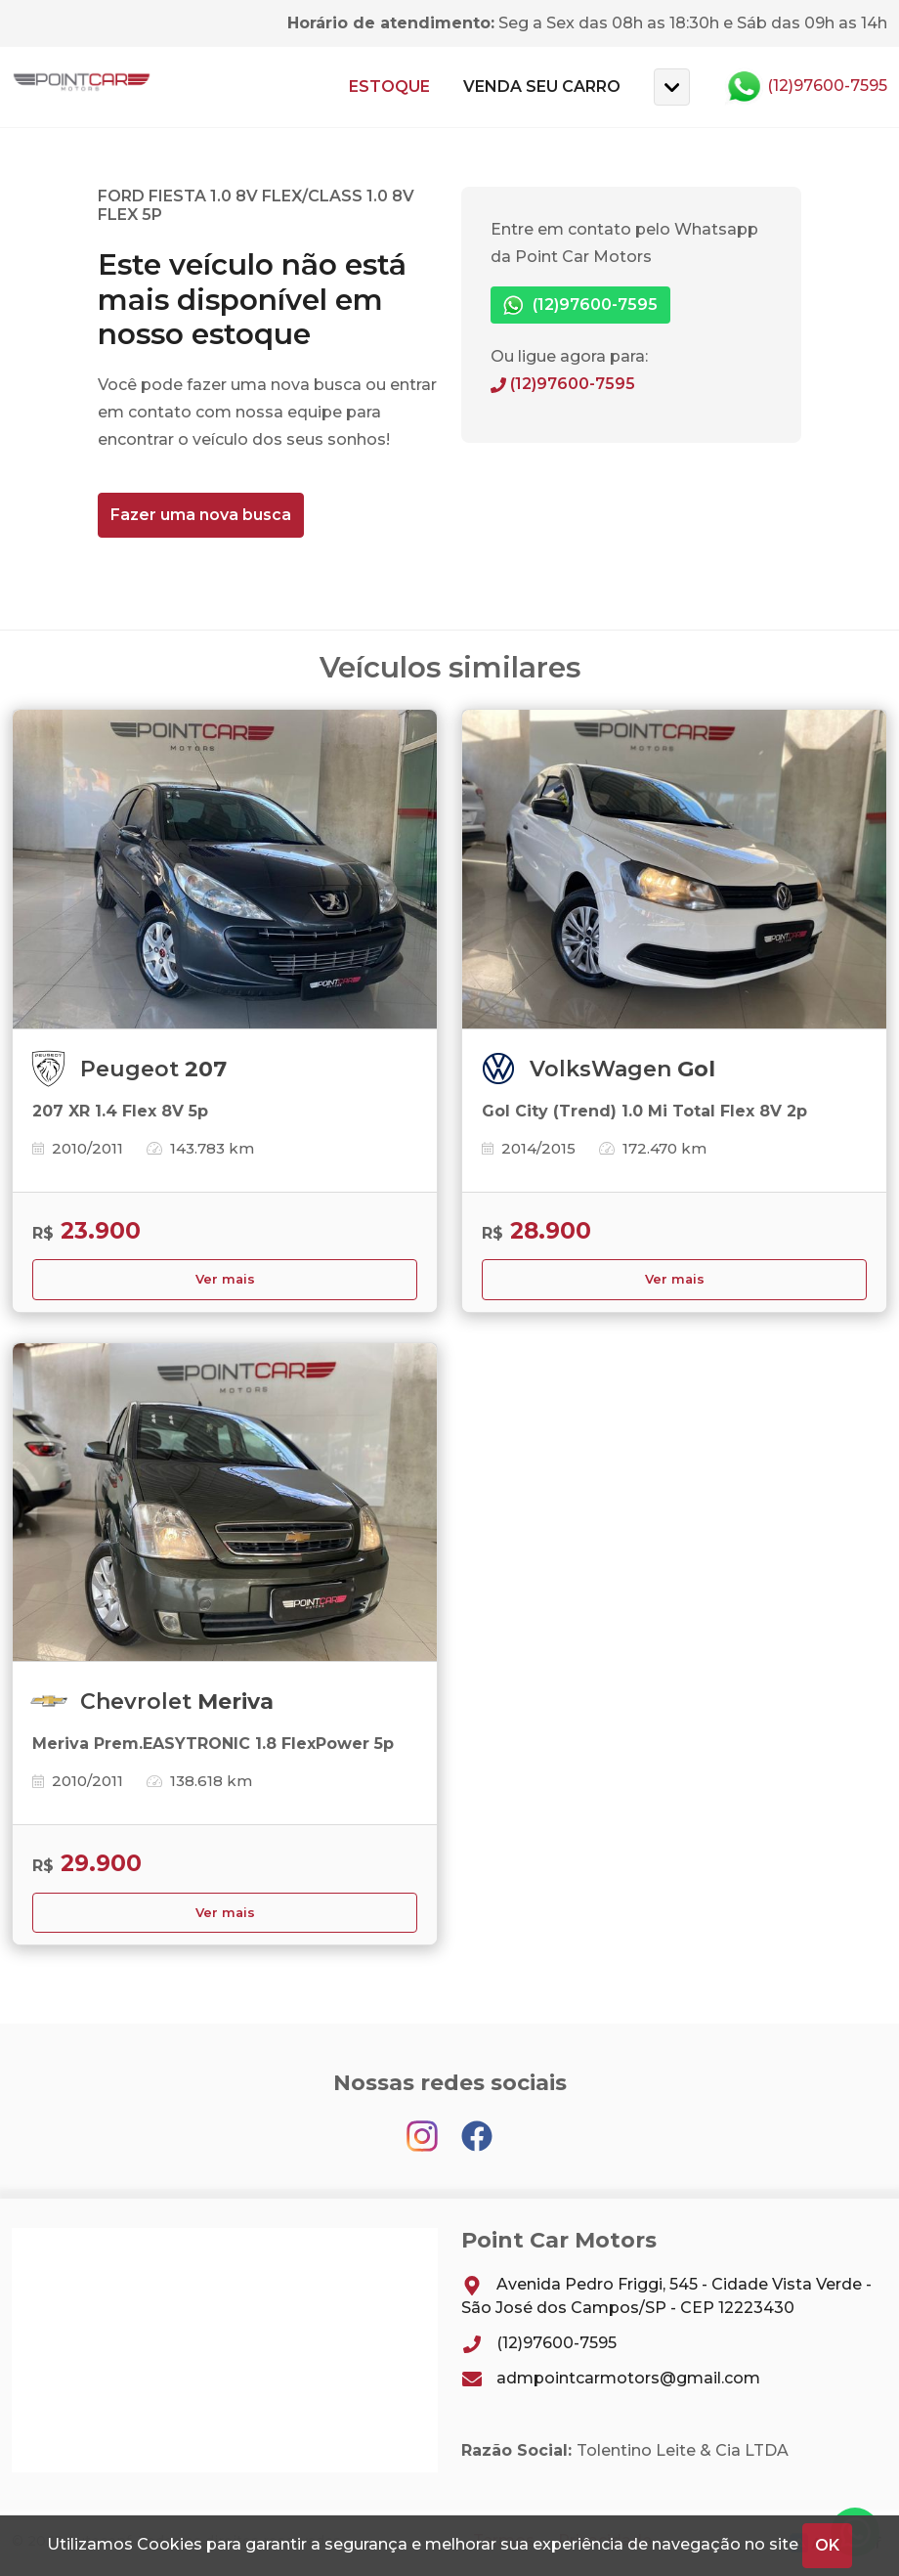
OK (827, 2545)
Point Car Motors (81, 87)
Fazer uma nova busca (200, 514)
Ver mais (225, 1279)
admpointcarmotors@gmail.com (610, 2378)
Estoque (389, 86)
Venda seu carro (542, 86)
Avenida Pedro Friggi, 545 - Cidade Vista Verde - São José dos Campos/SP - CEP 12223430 (666, 2296)
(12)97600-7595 (805, 87)
